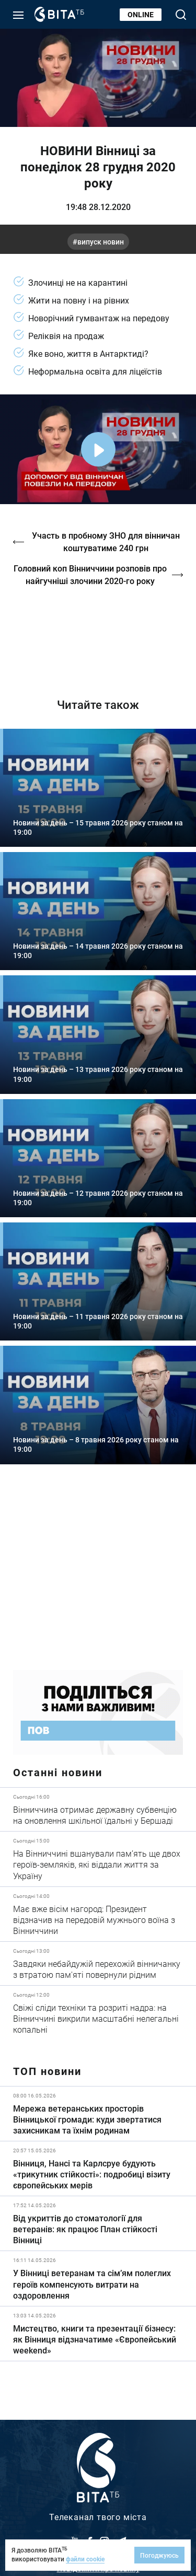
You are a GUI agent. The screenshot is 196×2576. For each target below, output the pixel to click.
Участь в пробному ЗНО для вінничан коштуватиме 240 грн (106, 541)
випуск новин (100, 242)
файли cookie (85, 2559)
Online (141, 14)
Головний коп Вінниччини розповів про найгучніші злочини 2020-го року (90, 574)
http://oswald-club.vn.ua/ (98, 634)
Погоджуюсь (159, 2555)
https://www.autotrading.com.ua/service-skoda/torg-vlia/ (98, 1575)
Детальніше (98, 1809)
